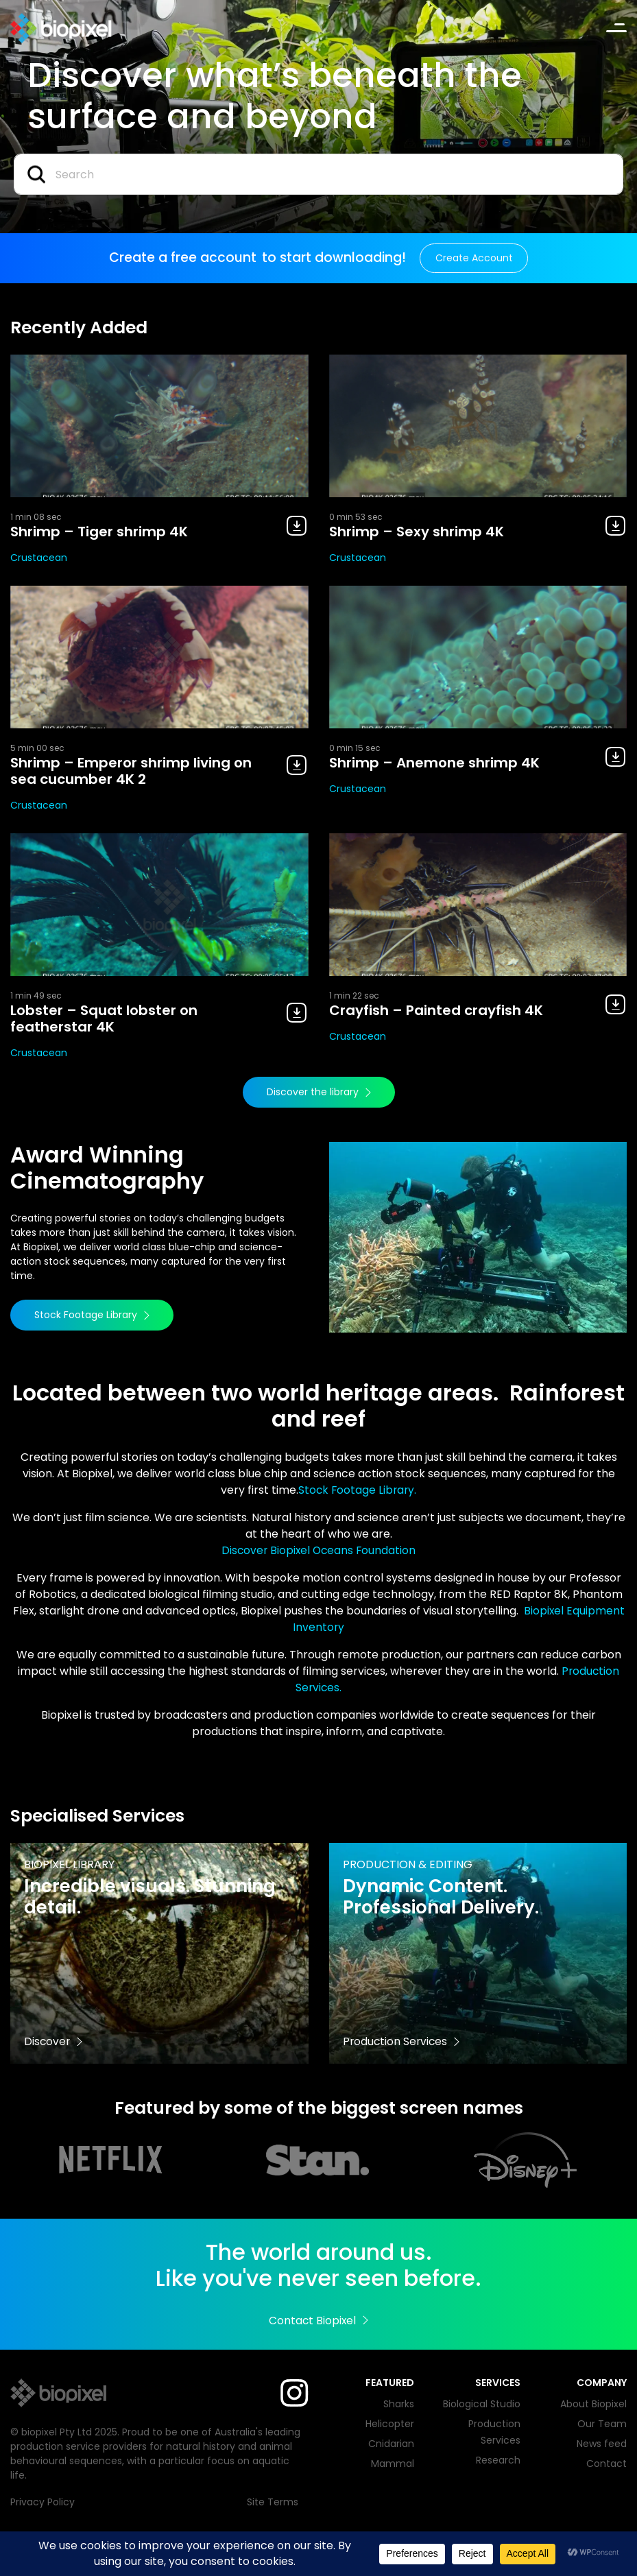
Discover (54, 2041)
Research (498, 2460)
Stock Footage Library (91, 1315)
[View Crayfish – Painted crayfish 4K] (478, 904)
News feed (602, 2443)
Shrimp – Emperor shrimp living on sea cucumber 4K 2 (131, 771)
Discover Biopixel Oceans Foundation (318, 1550)
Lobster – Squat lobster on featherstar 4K (103, 1018)
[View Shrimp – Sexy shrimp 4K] (478, 426)
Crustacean (38, 557)
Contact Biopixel (318, 2320)
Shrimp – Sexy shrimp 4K (416, 531)
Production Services (402, 2041)
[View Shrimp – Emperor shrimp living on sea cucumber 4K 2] (159, 657)
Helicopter (389, 2424)
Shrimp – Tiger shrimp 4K (99, 531)
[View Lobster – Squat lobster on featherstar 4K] (159, 904)
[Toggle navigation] (616, 28)
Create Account (474, 258)
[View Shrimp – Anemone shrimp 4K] (478, 657)
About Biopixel (593, 2404)
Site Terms (272, 2502)
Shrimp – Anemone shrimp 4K (434, 762)
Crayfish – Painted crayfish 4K (436, 1010)
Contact (606, 2463)
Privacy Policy (42, 2502)
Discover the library (319, 1092)
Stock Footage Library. (357, 1490)
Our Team (602, 2424)
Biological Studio (481, 2404)
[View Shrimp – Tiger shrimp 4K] (159, 426)
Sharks (398, 2404)
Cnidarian (391, 2443)
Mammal (392, 2463)
